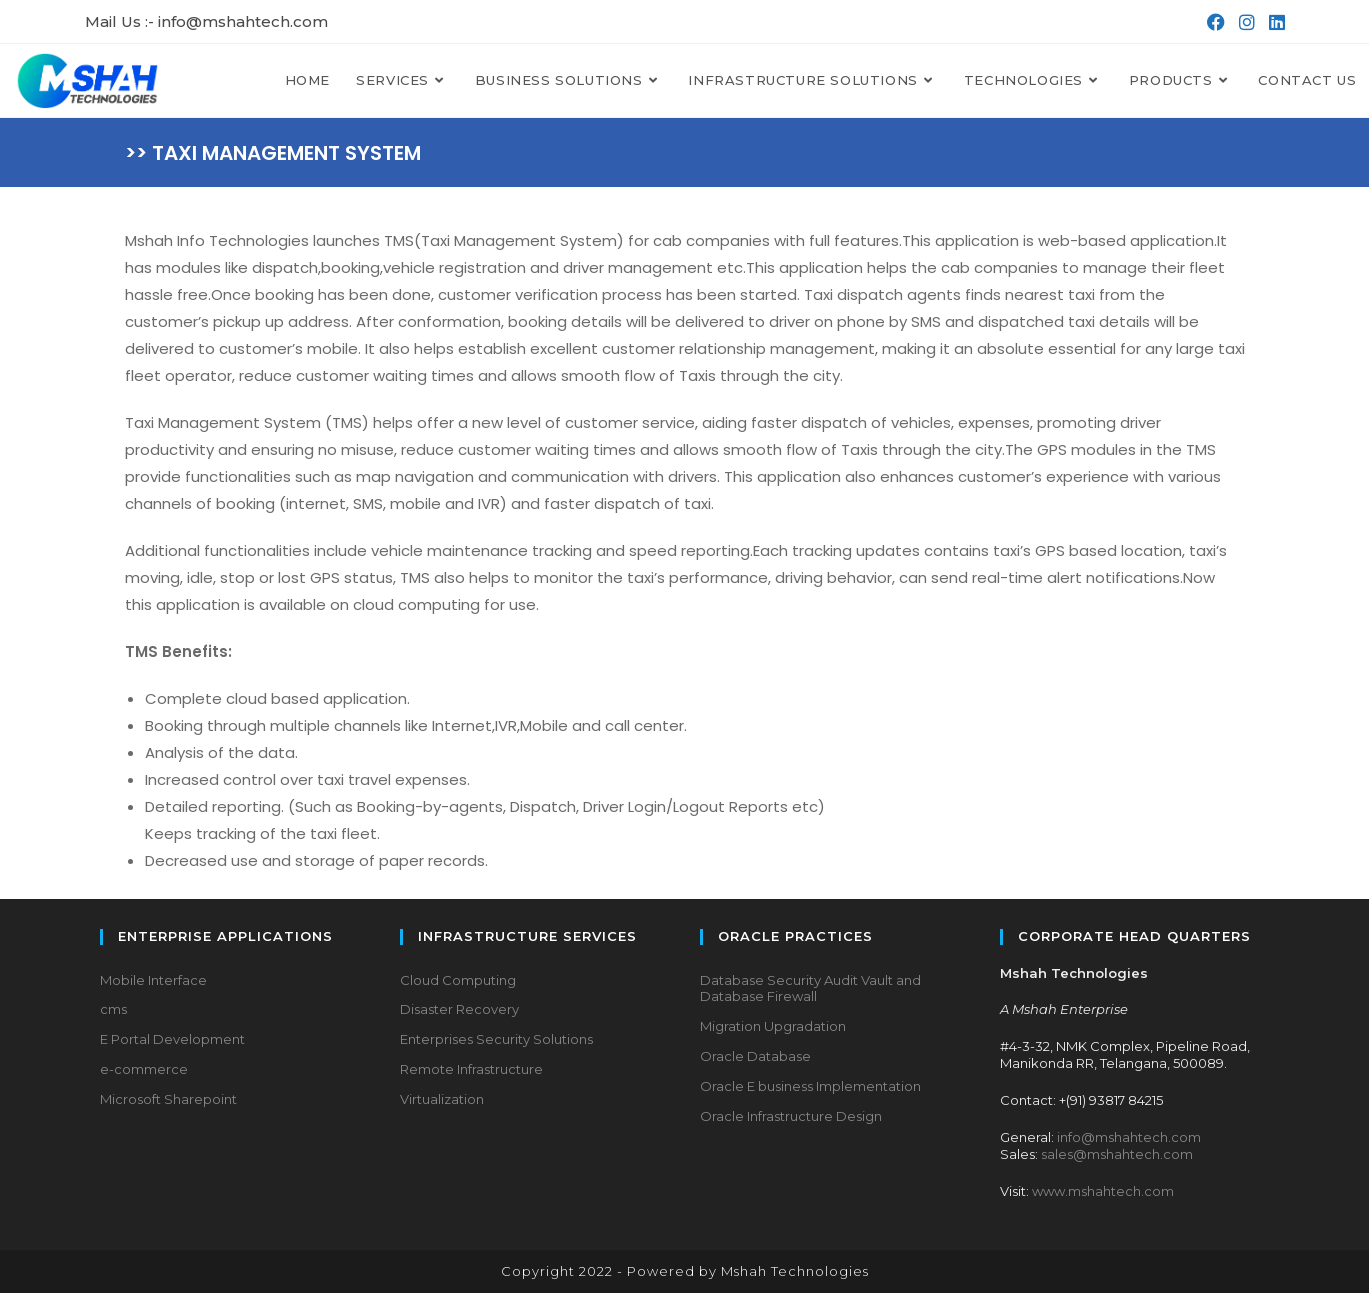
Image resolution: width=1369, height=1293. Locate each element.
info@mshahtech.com (1129, 1137)
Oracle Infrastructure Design (791, 1116)
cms (113, 1009)
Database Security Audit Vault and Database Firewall (810, 988)
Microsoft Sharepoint (168, 1099)
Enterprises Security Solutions (496, 1039)
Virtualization (442, 1099)
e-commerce (144, 1069)
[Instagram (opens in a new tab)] (1245, 22)
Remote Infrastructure (471, 1069)
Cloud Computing (458, 980)
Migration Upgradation (773, 1026)
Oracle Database (755, 1056)
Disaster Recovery (459, 1009)
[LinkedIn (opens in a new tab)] (1272, 22)
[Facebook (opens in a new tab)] (1214, 22)
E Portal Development (172, 1039)
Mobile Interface (153, 980)
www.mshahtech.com (1103, 1191)
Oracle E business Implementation (810, 1086)
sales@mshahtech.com (1117, 1154)
